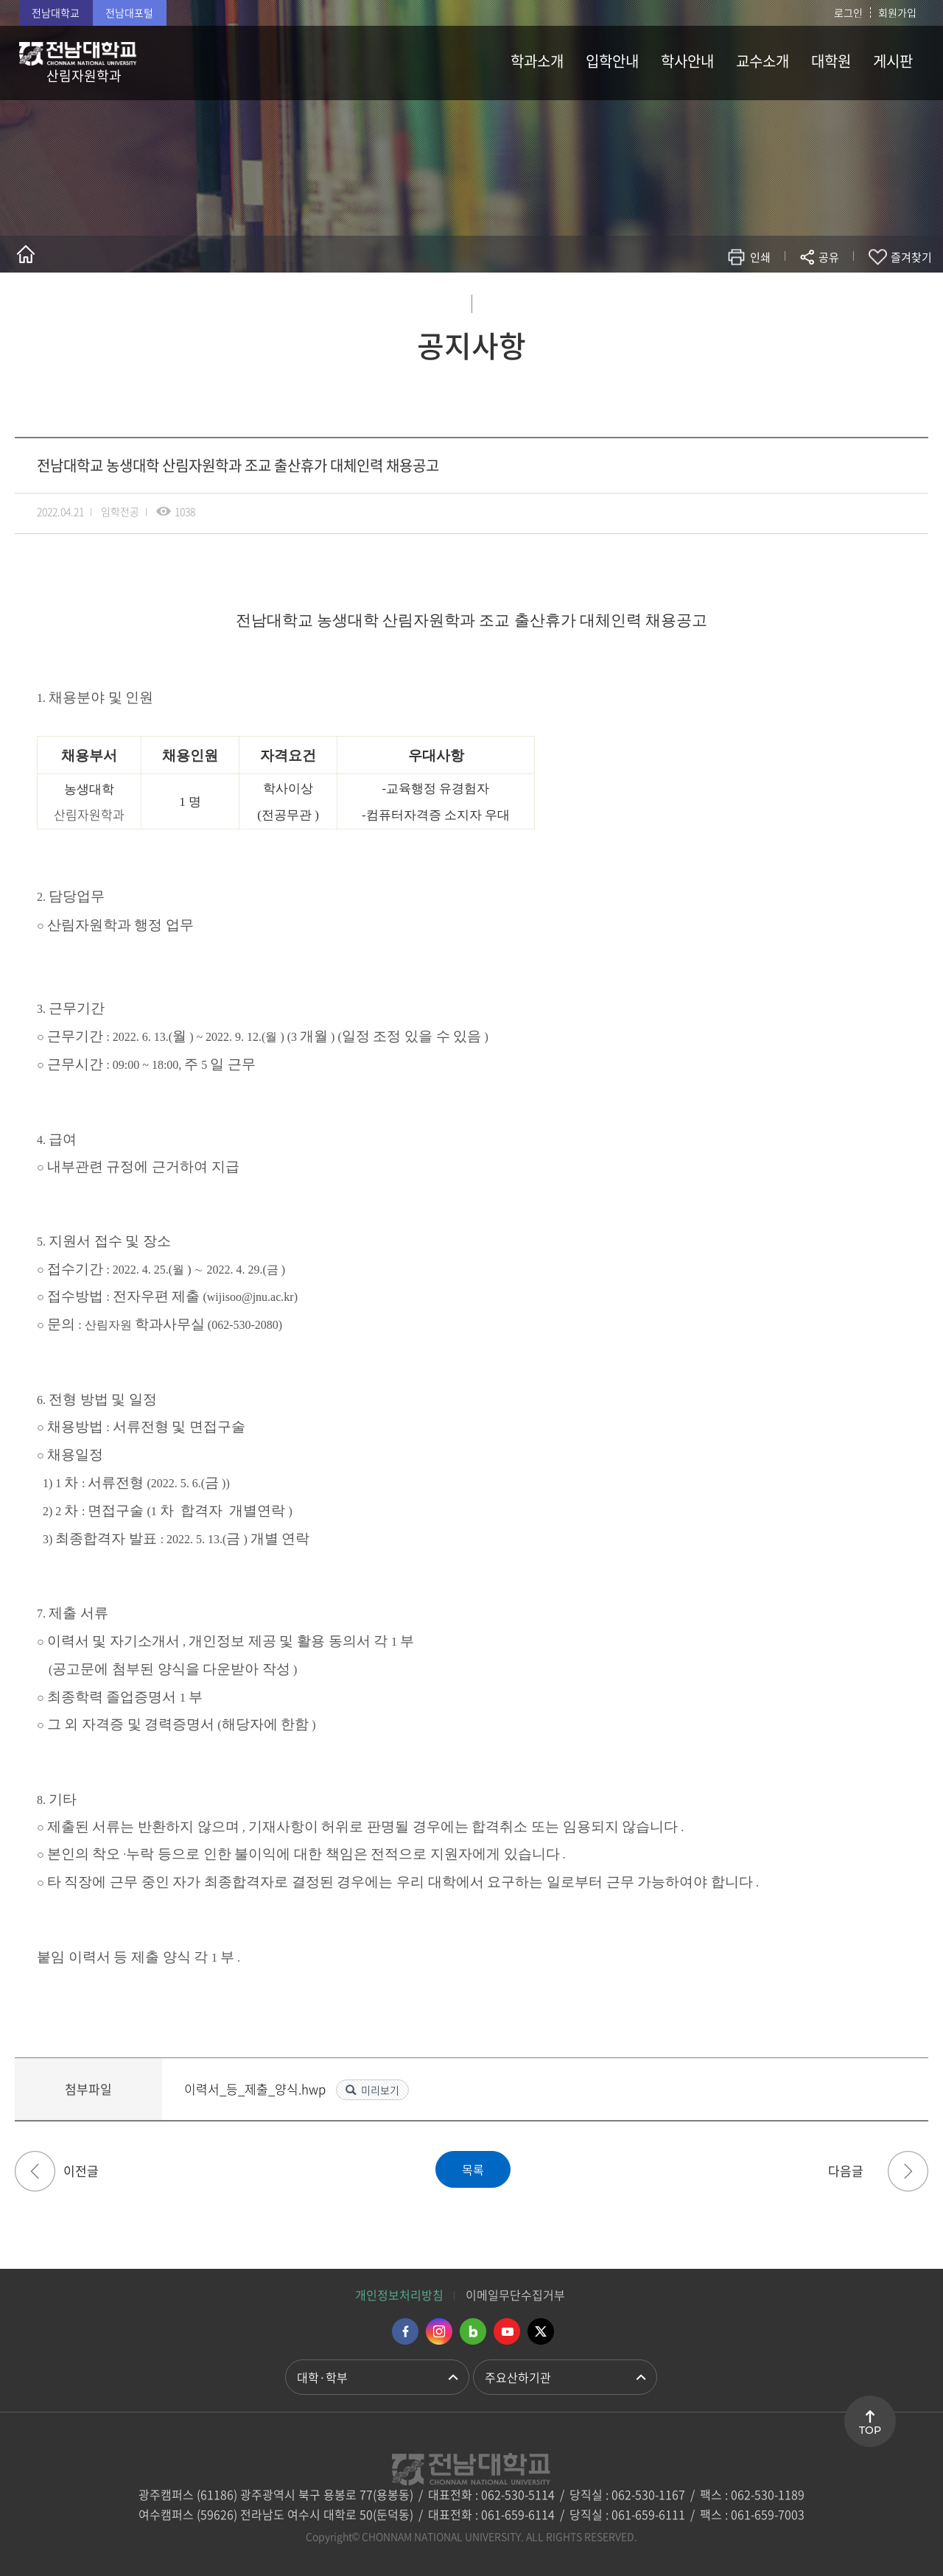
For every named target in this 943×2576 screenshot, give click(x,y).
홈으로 (26, 254)
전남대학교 (56, 12)
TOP (870, 2430)
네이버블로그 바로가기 (473, 2331)
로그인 (848, 12)
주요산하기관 (518, 2377)
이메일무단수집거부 (515, 2294)
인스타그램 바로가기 (439, 2331)
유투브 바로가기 (507, 2331)
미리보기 (380, 2089)
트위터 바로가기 (540, 2331)
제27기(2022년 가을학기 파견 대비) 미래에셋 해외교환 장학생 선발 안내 (35, 2171)
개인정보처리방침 (399, 2294)
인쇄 (760, 257)
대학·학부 (322, 2377)
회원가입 (897, 12)
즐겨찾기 (911, 257)
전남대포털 (129, 12)
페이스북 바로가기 (405, 2331)
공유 (828, 257)
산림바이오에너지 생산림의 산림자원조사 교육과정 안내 (908, 2171)
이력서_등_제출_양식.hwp (256, 2089)
